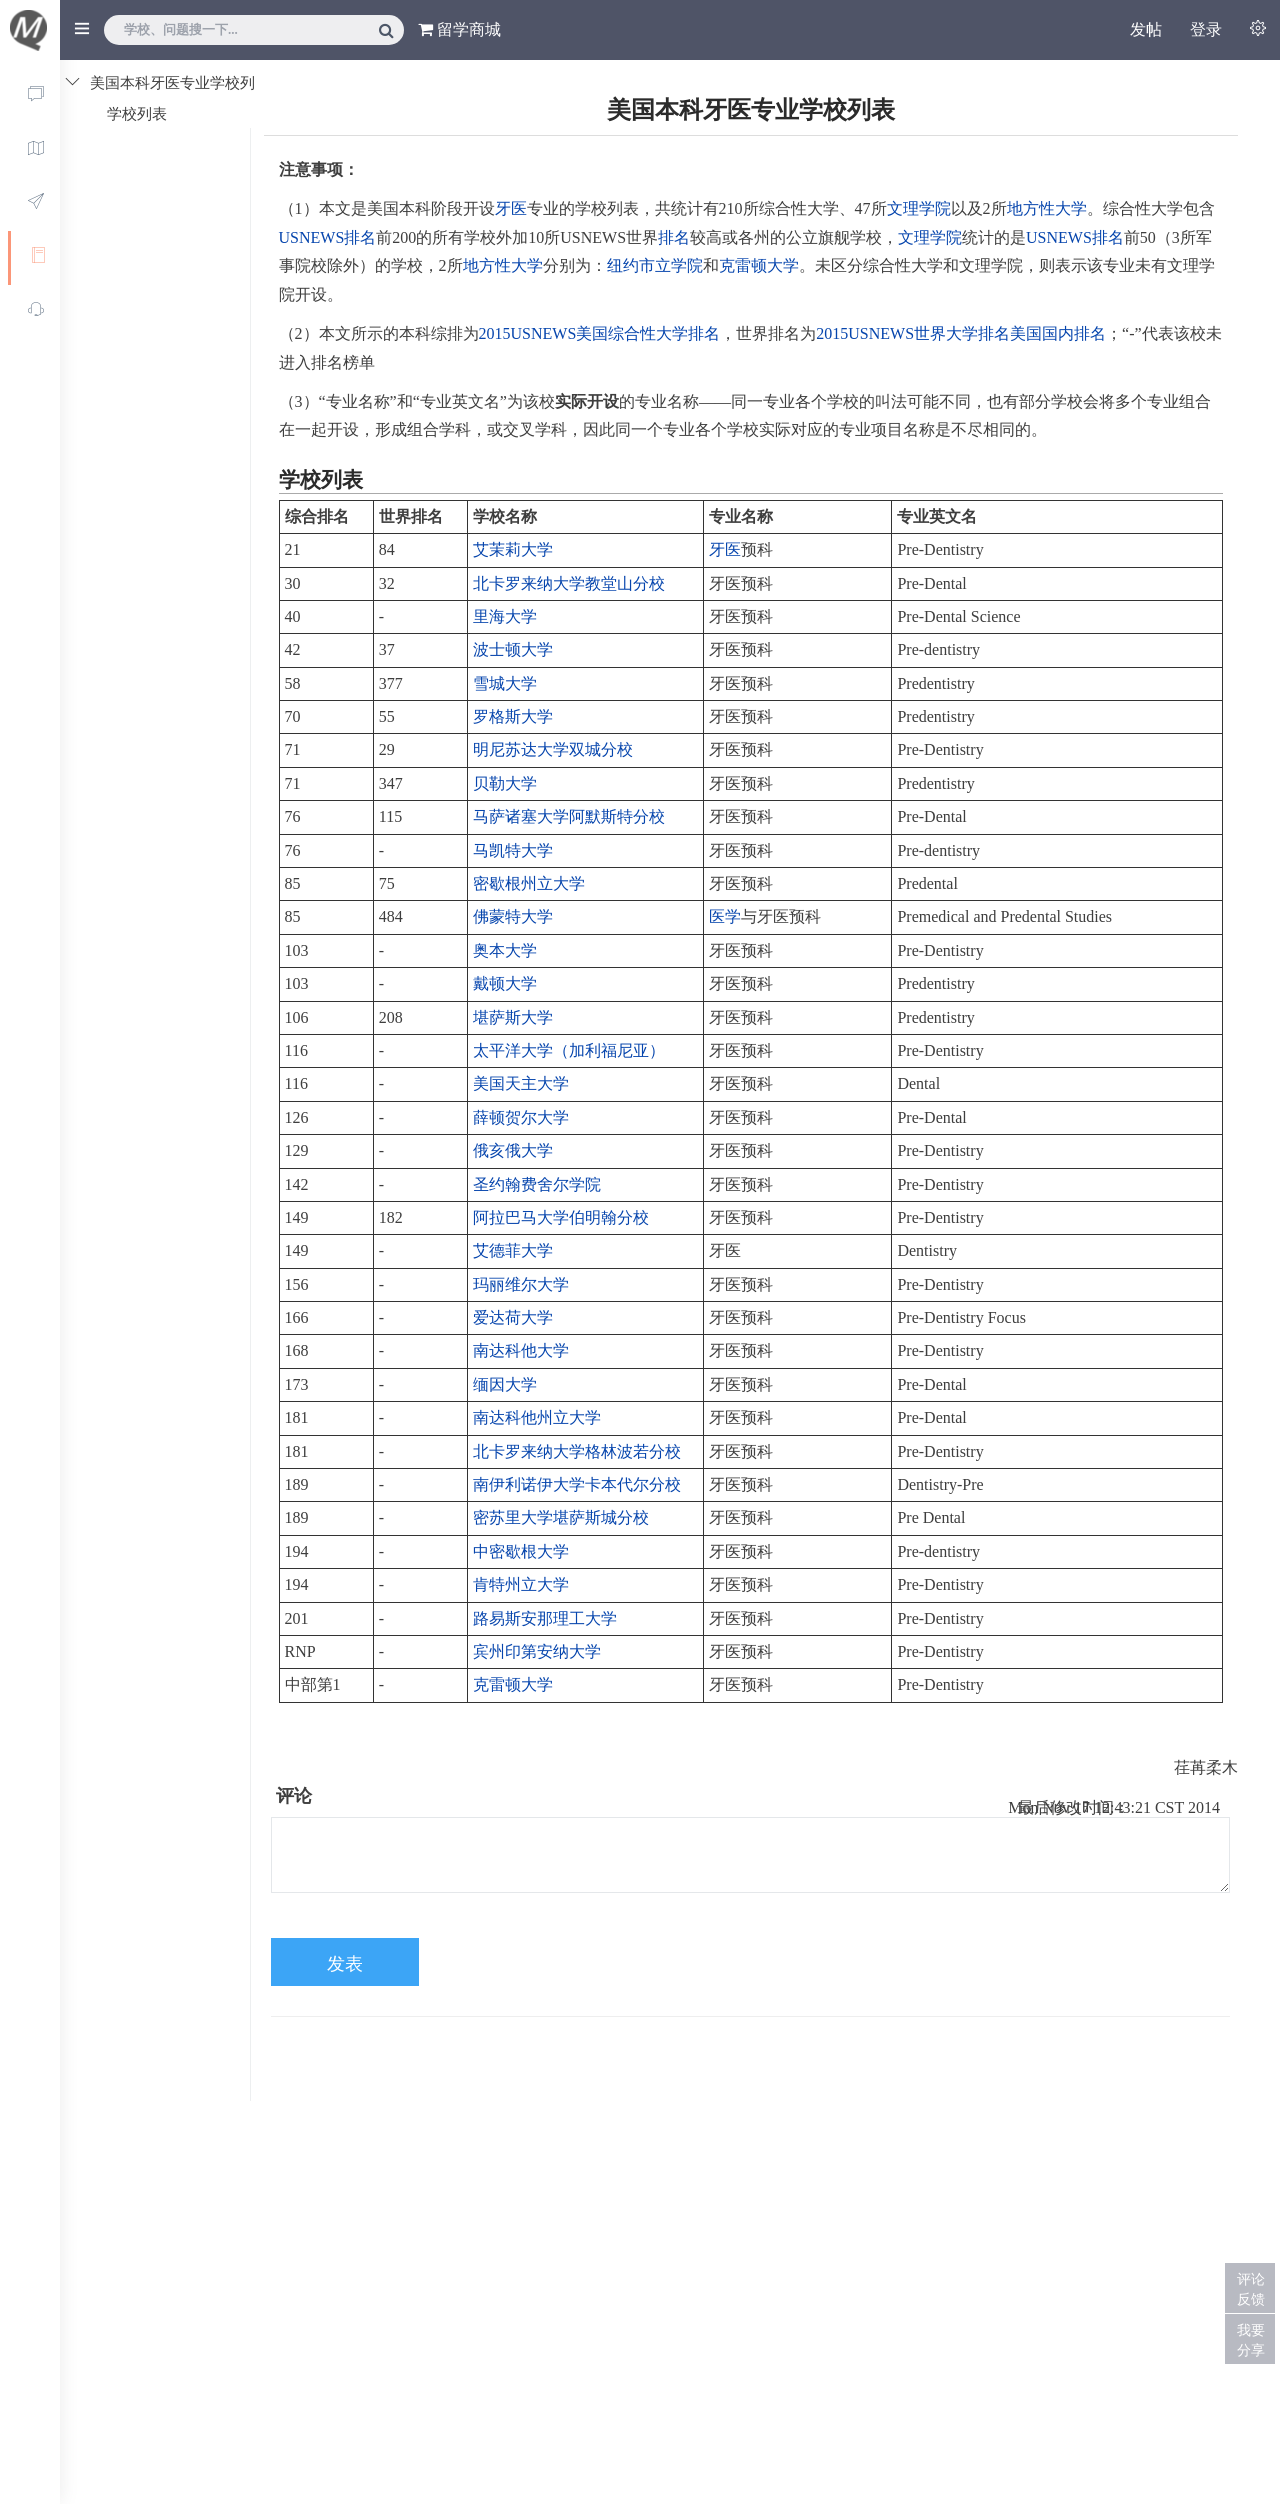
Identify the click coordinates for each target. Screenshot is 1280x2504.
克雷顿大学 (759, 265)
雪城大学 (505, 683)
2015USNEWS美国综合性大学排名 (600, 333)
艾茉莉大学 (513, 549)
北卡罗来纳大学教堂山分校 (569, 583)
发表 (345, 1964)
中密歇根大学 (521, 1551)
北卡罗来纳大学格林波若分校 (577, 1451)
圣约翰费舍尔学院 (537, 1184)
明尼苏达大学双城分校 (553, 749)
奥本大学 (505, 950)
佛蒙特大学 (513, 916)
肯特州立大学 (521, 1584)
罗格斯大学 (513, 716)
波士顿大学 (513, 649)
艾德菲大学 (513, 1250)
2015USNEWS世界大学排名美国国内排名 (961, 333)
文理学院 (919, 208)
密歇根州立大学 (529, 883)
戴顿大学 (505, 983)
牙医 (511, 208)
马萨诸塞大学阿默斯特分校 (569, 816)
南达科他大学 (521, 1350)
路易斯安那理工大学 (545, 1618)
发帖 (1146, 29)
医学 (725, 916)
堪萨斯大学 (513, 1017)
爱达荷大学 (513, 1317)
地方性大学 (1047, 208)
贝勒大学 (505, 783)
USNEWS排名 (328, 237)
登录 (1206, 29)
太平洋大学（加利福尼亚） (569, 1050)
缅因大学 (505, 1384)
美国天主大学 (521, 1083)
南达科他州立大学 (537, 1417)
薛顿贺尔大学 (521, 1117)
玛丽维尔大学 (521, 1284)
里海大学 (505, 616)
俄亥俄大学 (513, 1150)
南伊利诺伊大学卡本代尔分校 (577, 1484)
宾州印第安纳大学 (537, 1651)
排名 (674, 237)
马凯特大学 (513, 850)
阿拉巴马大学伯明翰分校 (561, 1217)
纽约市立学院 (655, 265)
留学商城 (459, 29)
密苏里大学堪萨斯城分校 (561, 1517)
